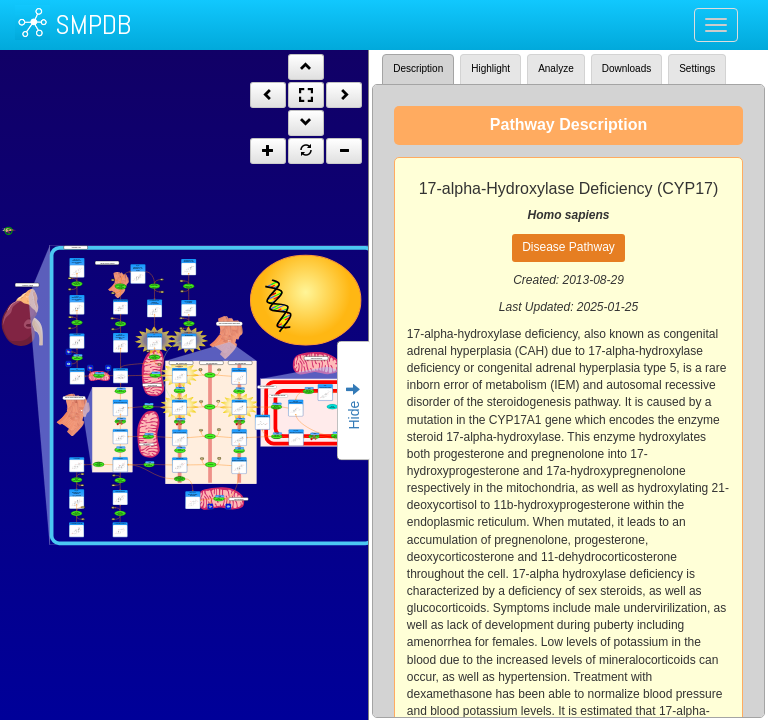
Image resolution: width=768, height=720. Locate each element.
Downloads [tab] (626, 68)
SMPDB (93, 24)
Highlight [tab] (490, 68)
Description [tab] (418, 68)
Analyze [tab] (556, 68)
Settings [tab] (697, 68)
